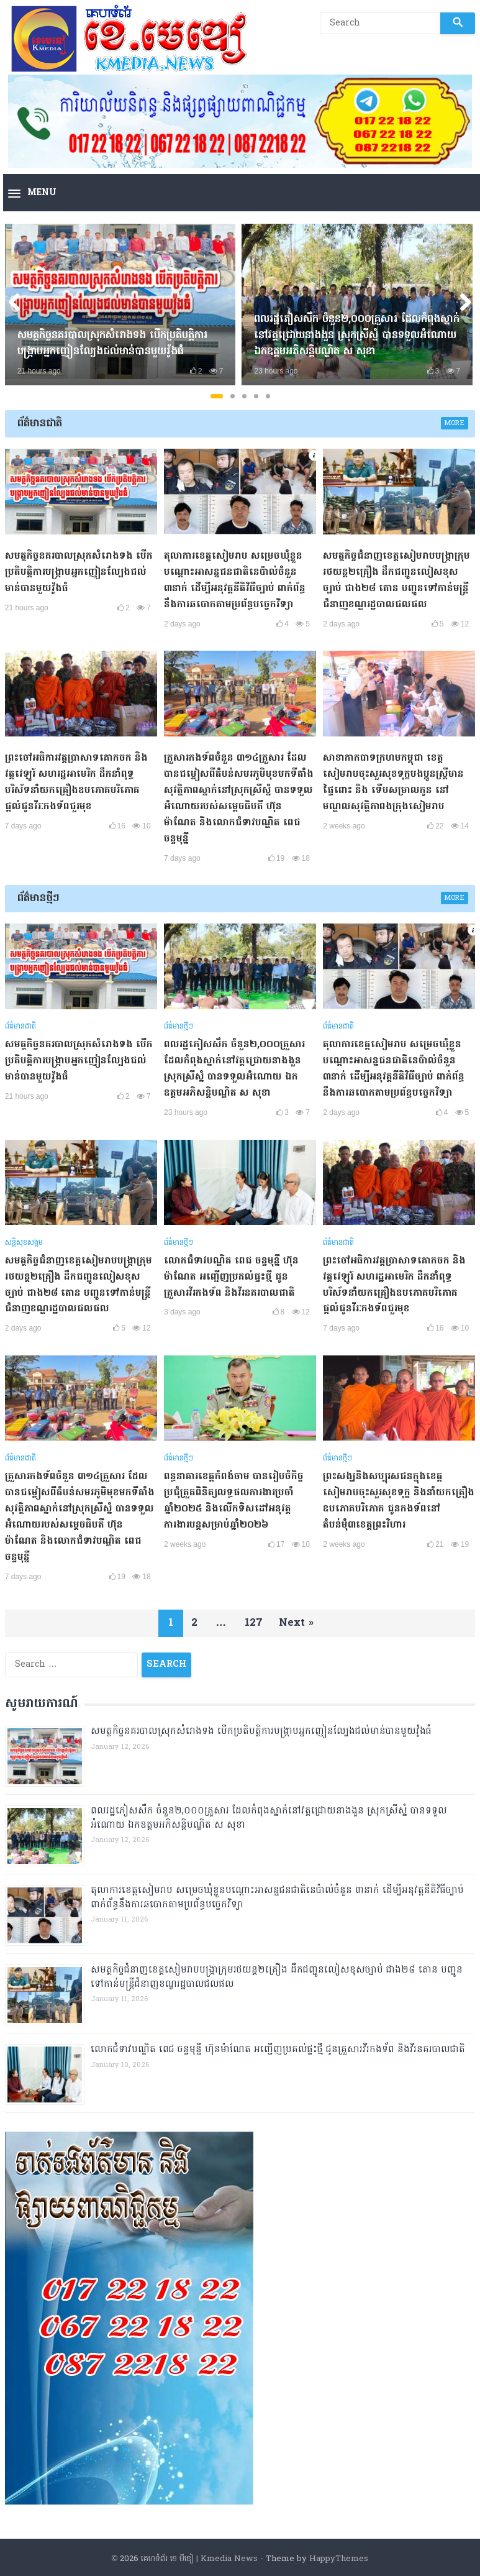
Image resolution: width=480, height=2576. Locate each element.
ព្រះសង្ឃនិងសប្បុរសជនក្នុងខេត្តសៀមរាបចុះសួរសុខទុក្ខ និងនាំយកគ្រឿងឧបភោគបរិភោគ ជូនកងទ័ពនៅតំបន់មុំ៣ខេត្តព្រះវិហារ (395, 1495)
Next (461, 304)
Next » (300, 1616)
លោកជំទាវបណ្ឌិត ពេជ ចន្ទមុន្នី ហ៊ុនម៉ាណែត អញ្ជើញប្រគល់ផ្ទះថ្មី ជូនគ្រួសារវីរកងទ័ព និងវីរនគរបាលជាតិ (233, 1272)
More (454, 423)
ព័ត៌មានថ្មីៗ (38, 896)
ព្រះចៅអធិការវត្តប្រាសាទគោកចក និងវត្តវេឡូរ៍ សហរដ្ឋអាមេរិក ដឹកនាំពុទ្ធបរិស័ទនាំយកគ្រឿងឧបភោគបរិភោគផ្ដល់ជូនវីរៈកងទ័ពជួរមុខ (78, 780)
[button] (32, 194)
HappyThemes (338, 2552)
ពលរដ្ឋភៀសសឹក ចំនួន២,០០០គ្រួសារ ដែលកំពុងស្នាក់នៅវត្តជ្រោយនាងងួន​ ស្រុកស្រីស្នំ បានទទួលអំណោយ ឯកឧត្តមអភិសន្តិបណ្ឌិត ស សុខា (349, 335)
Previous (19, 304)
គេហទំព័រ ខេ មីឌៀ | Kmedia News (199, 2552)
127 (254, 1616)
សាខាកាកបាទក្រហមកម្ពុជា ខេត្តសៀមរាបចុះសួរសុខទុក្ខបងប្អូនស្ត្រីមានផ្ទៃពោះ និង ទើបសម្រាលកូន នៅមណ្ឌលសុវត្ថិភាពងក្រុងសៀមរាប (395, 780)
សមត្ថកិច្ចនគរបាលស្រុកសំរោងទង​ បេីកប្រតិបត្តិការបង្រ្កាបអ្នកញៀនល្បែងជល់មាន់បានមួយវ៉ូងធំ (114, 344)
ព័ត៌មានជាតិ (39, 423)
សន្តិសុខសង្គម (24, 1238)
